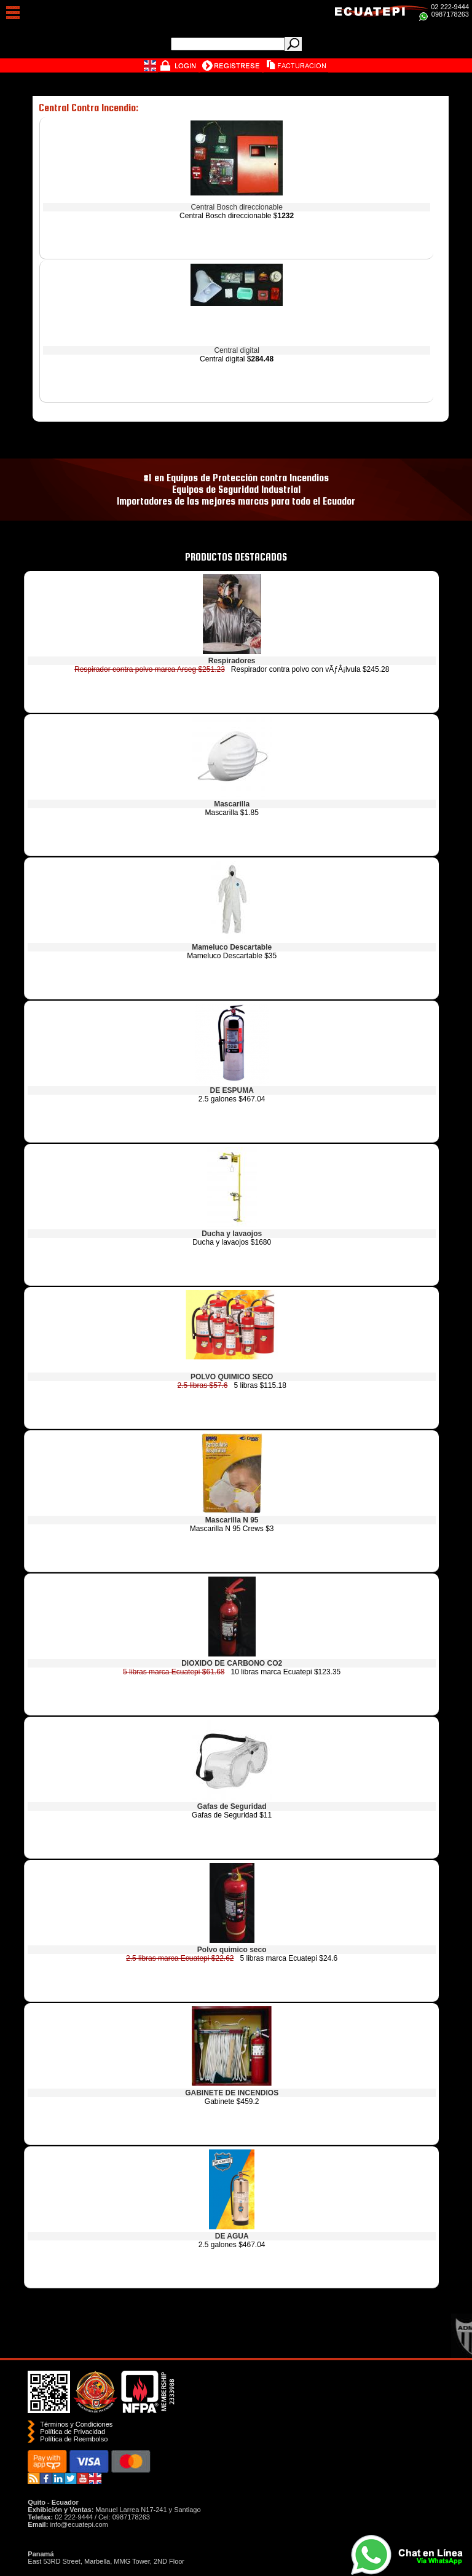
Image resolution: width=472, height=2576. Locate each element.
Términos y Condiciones (76, 2424)
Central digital (236, 350)
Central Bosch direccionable (236, 207)
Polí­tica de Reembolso (74, 2439)
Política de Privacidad (72, 2431)
